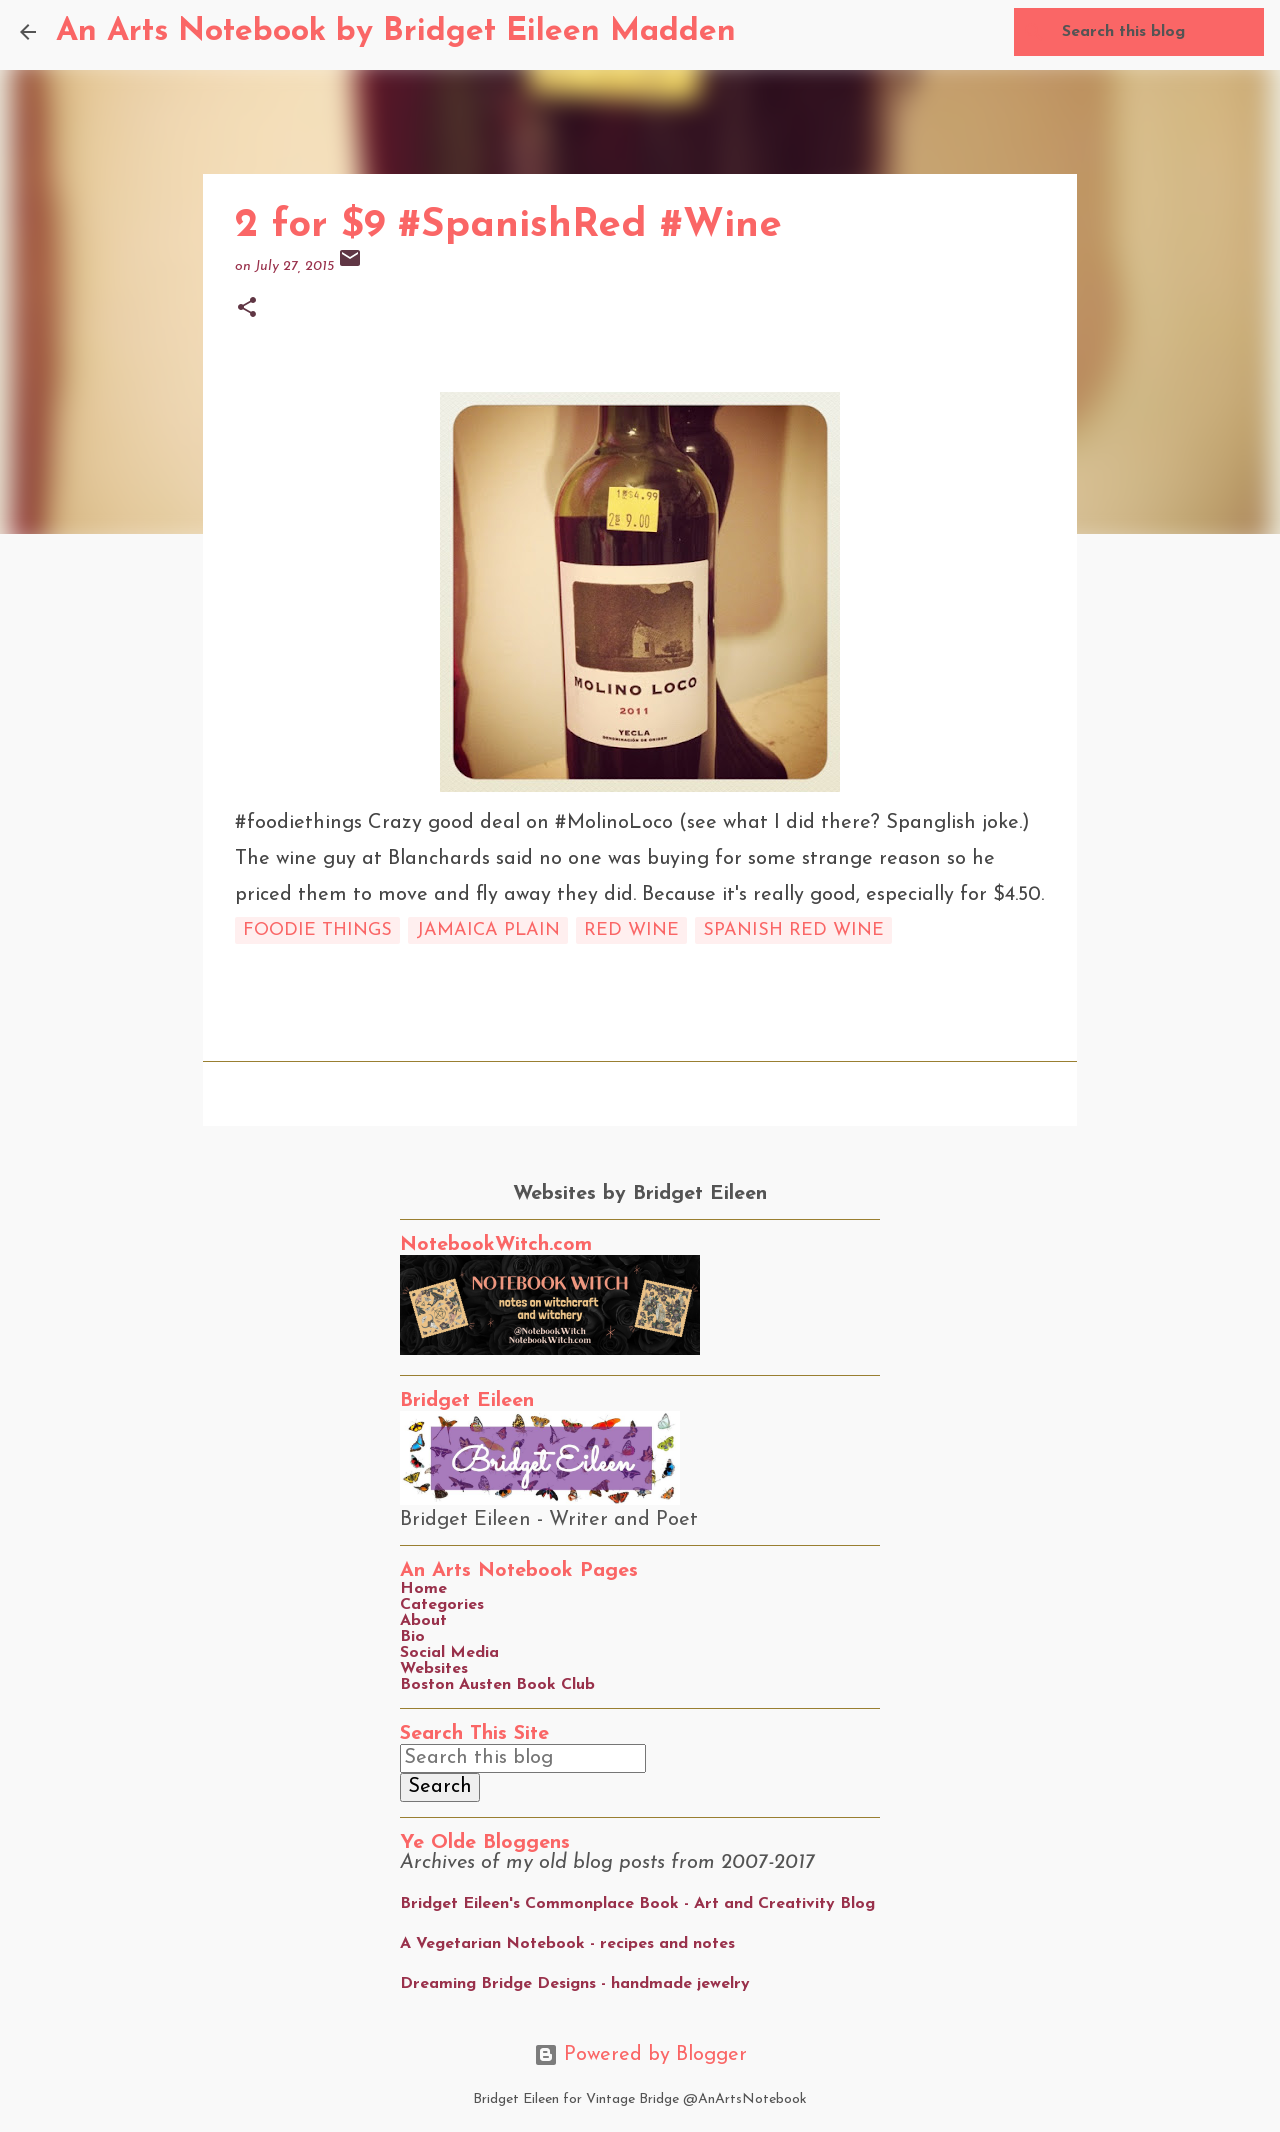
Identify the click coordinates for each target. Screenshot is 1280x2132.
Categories (442, 1605)
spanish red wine (793, 930)
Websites (434, 1669)
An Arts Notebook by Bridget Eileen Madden (396, 32)
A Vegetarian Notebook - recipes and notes (567, 1944)
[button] (247, 309)
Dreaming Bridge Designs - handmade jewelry (575, 1984)
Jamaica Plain (488, 930)
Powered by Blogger (640, 2055)
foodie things (317, 930)
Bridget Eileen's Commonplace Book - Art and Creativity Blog (637, 1904)
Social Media (449, 1653)
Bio (412, 1637)
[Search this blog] (1159, 32)
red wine (631, 930)
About (423, 1621)
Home (423, 1589)
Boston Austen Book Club (497, 1685)
